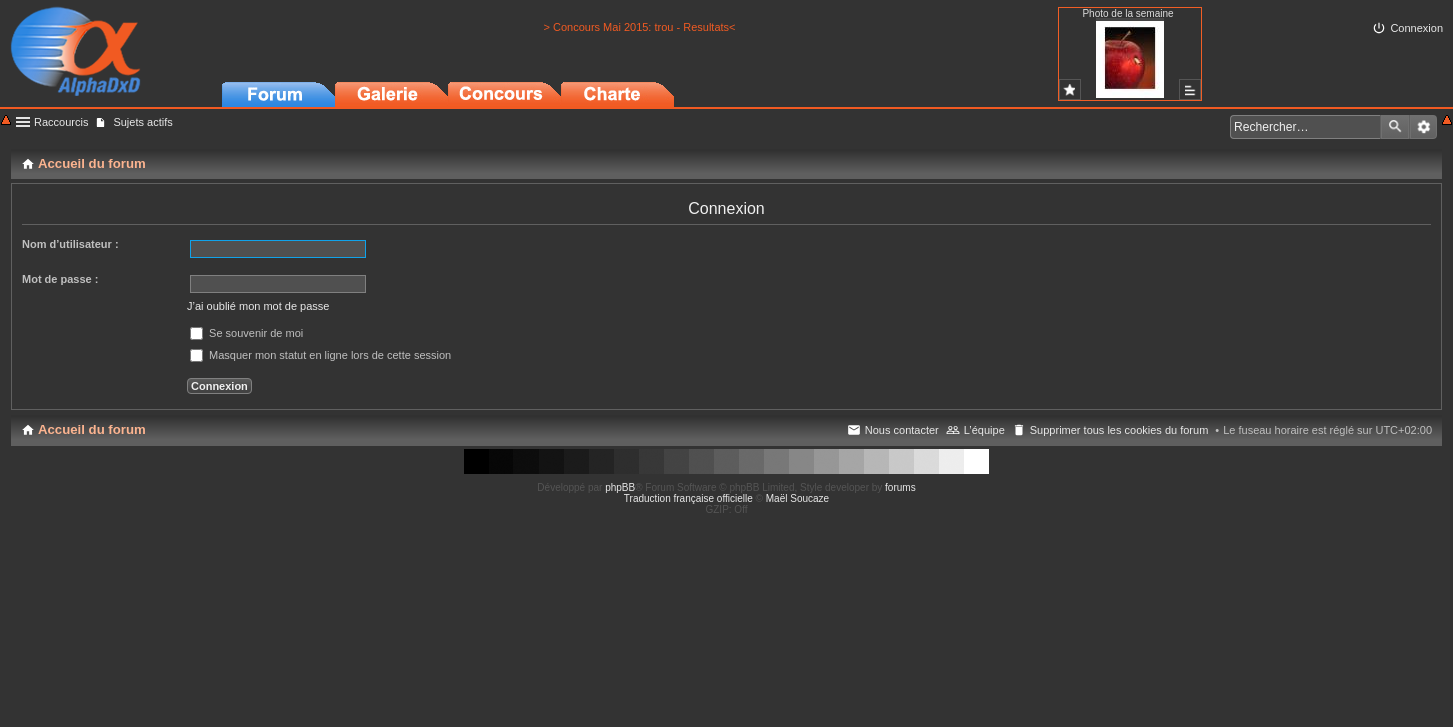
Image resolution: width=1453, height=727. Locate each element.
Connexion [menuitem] (1416, 28)
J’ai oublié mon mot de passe (258, 306)
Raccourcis (61, 122)
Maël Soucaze (797, 498)
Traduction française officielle (688, 498)
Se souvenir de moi (246, 333)
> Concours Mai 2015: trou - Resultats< (640, 27)
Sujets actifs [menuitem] (142, 122)
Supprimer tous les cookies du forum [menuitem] (1119, 430)
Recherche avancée (1423, 127)
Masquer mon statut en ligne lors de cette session (320, 355)
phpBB (620, 487)
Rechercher (1395, 127)
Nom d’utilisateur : (70, 244)
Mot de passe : (60, 279)
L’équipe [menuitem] (984, 430)
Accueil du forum (92, 429)
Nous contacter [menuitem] (902, 430)
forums (900, 487)
